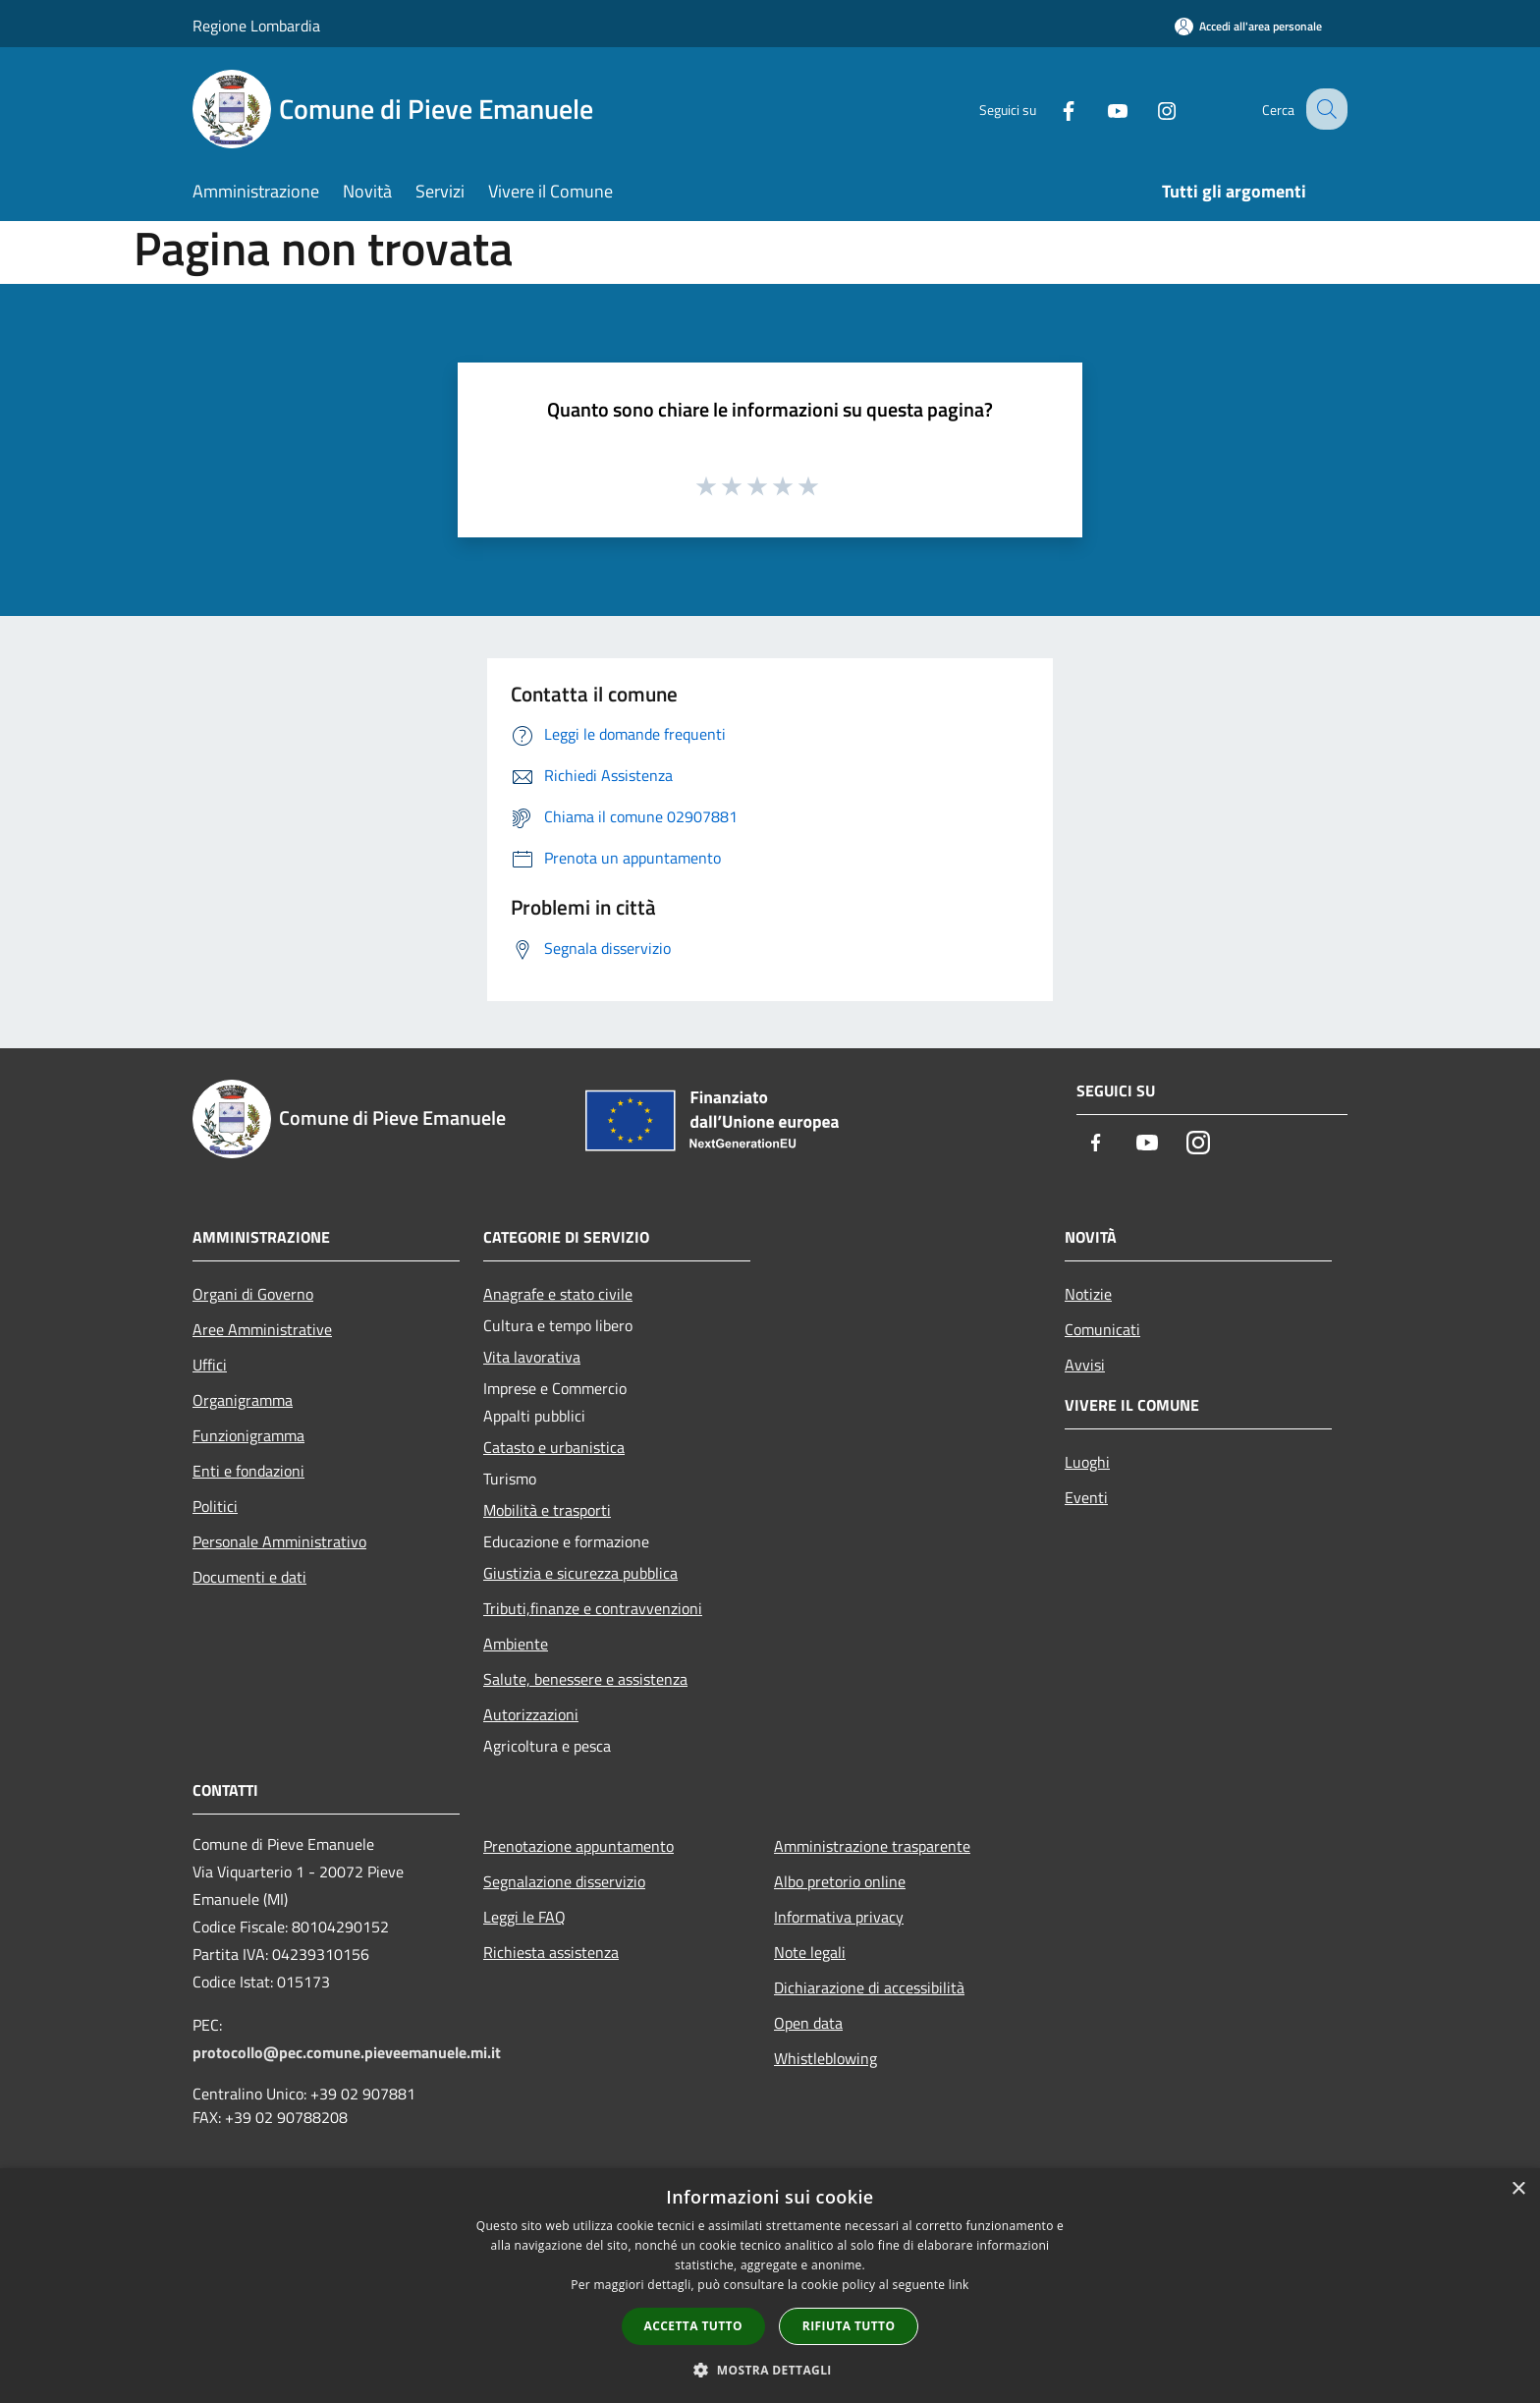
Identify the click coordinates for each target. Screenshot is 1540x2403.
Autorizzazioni (530, 1714)
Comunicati (1102, 1329)
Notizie (1088, 1294)
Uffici (209, 1364)
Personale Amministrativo (279, 1541)
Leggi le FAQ (524, 1916)
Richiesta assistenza (551, 1952)
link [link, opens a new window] (959, 2284)
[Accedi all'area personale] (1248, 26)
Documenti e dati (249, 1577)
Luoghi (1087, 1462)
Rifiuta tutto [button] (849, 2326)
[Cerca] (1324, 109)
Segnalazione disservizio (564, 1881)
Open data (808, 2023)
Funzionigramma (248, 1435)
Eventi (1086, 1497)
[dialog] (770, 2285)
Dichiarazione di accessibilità (869, 1987)
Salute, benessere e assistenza (585, 1679)
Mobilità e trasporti (547, 1510)
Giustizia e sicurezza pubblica (580, 1573)
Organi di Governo (252, 1294)
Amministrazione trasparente (872, 1846)
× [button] (1518, 2189)
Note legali (810, 1952)
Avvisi (1085, 1364)
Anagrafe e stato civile (557, 1294)
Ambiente (515, 1643)
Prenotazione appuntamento (578, 1846)
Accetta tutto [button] (693, 2326)
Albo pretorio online (840, 1881)
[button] (770, 2369)
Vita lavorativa (531, 1357)
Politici (215, 1506)
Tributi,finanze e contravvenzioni (592, 1608)
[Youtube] (1100, 108)
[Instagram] (1149, 108)
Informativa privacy (839, 1916)
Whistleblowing (825, 2058)
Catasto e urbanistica (554, 1447)
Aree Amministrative (262, 1329)
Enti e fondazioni (248, 1470)
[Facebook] (1051, 108)
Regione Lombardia (256, 25)
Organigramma (242, 1400)
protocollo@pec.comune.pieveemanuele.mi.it (346, 2052)
